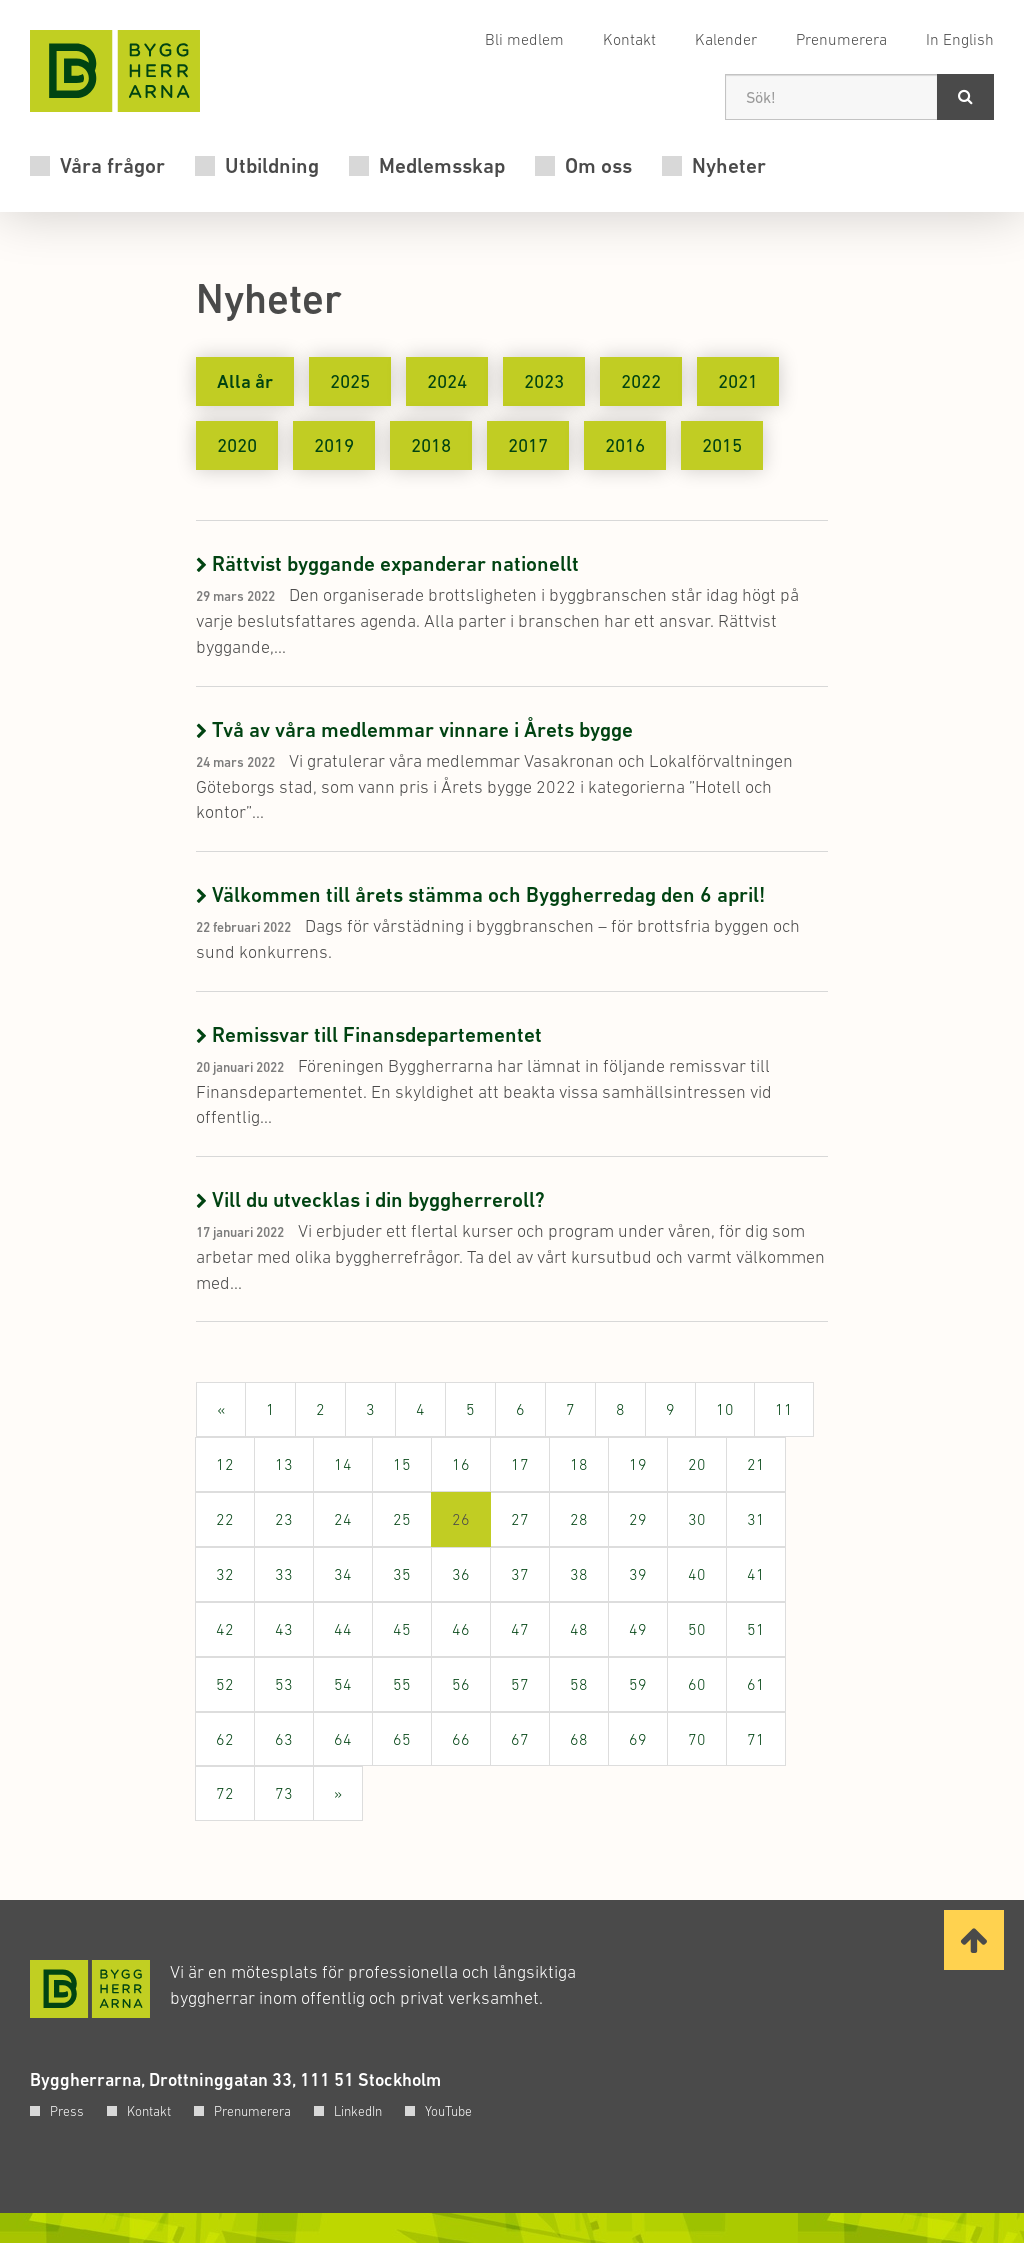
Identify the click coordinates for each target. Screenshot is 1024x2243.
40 (697, 1574)
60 (697, 1684)
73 (284, 1793)
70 (697, 1739)
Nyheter (729, 166)
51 (756, 1629)
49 (638, 1629)
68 (579, 1739)
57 (520, 1684)
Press (67, 2111)
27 (520, 1519)
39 (638, 1574)
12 (225, 1464)
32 (225, 1574)
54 (343, 1684)
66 (461, 1739)
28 (579, 1519)
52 (225, 1684)
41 (756, 1574)
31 (756, 1519)
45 (402, 1629)
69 (638, 1739)
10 (725, 1409)
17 (520, 1464)
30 (697, 1519)
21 (756, 1464)
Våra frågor (112, 166)
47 (520, 1629)
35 (402, 1574)
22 (225, 1519)
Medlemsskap (442, 166)
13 (284, 1464)
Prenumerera (841, 39)
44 (343, 1629)
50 (697, 1629)
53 (284, 1684)
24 (343, 1519)
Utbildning (272, 166)
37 (520, 1574)
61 (756, 1684)
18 (579, 1464)
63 (284, 1739)
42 (225, 1629)
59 (638, 1684)
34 (343, 1574)
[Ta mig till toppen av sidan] (974, 1940)
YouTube (448, 2111)
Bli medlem (524, 39)
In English (960, 39)
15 (402, 1464)
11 (784, 1409)
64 (343, 1739)
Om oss (598, 166)
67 (520, 1739)
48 (579, 1629)
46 (461, 1629)
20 (697, 1464)
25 (402, 1519)
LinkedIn (358, 2111)
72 (225, 1793)
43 (284, 1629)
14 (343, 1464)
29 (638, 1519)
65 (402, 1739)
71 (756, 1739)
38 (579, 1574)
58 (579, 1684)
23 (284, 1519)
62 (225, 1739)
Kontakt (629, 39)
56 (461, 1684)
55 (402, 1684)
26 (471, 1527)
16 (461, 1464)
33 (284, 1574)
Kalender (726, 39)
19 (638, 1464)
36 (461, 1574)
